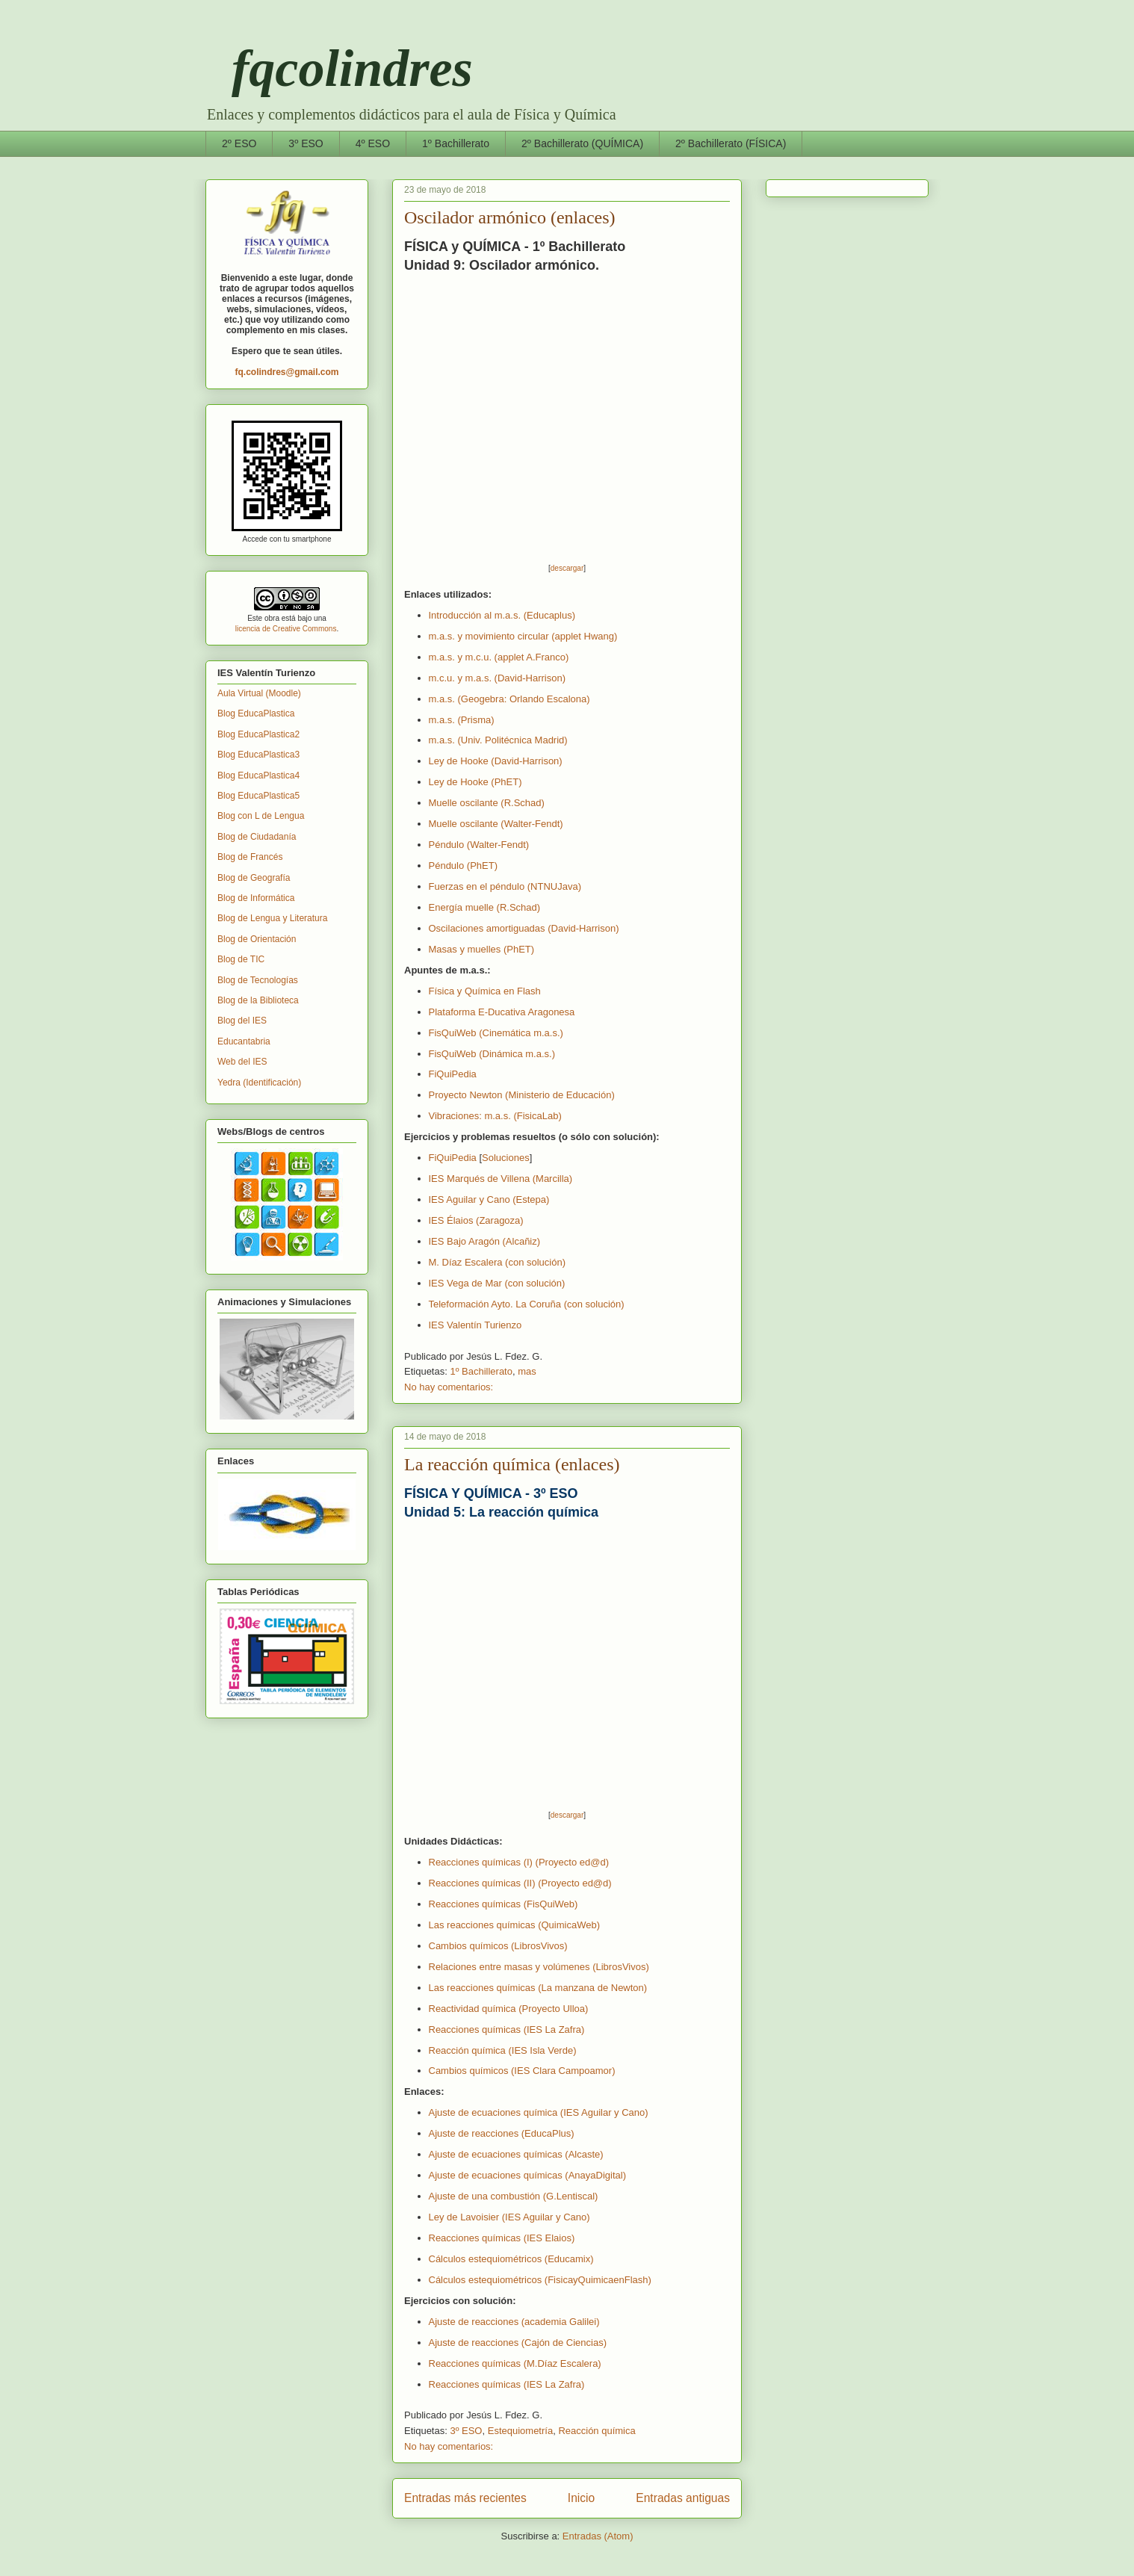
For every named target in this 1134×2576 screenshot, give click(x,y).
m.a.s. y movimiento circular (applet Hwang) (523, 636)
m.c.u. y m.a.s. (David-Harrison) (497, 678)
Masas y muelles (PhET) (482, 949)
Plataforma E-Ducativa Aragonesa (502, 1012)
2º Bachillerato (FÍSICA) (730, 143)
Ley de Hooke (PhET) (475, 781)
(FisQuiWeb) (503, 1904)
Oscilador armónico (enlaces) (510, 217)
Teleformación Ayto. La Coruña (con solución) (527, 1304)
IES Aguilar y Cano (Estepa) (489, 1199)
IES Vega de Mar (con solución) (497, 1283)
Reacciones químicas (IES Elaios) (502, 2238)
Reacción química (596, 2430)
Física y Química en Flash (485, 991)
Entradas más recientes (465, 2498)
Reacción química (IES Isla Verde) (503, 2050)
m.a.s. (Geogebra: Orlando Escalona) (509, 699)
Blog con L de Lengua (260, 816)
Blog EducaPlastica (255, 713)
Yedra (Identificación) (259, 1082)
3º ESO (305, 143)
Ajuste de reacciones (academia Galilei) (514, 2321)
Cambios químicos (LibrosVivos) (498, 1945)
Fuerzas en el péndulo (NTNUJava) (505, 886)
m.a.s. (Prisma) (462, 719)
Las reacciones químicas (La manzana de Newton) (538, 1987)
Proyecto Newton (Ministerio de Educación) (522, 1094)
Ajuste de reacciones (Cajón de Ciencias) (518, 2342)
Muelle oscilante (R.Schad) (487, 802)
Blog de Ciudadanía (256, 837)
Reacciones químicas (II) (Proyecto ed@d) (520, 1883)
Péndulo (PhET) (463, 865)
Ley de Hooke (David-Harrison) (496, 761)
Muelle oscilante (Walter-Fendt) (496, 823)
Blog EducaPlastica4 (258, 775)
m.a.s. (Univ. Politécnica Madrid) (498, 740)
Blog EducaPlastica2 (258, 734)
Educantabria (243, 1041)
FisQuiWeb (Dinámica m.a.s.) (492, 1053)
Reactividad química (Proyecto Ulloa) (509, 2008)
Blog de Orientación (256, 939)
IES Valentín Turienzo (475, 1325)
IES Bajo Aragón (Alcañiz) (485, 1241)
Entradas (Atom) (598, 2536)
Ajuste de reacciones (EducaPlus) (501, 2133)
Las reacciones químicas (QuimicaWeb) (515, 1925)
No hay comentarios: (448, 1387)
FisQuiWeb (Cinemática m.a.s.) (496, 1032)
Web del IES (242, 1061)
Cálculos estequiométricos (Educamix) (511, 2258)
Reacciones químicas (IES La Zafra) (507, 2029)
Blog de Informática (255, 898)
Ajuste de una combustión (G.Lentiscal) (513, 2196)
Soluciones (506, 1157)
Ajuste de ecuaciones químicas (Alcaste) (516, 2154)
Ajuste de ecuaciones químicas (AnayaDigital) (527, 2175)
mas (527, 1371)
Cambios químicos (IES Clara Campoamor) (522, 2070)
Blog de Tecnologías (257, 980)
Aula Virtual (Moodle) (259, 693)
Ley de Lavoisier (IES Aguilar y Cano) (509, 2217)
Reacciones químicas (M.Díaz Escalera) (515, 2363)
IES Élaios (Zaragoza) (476, 1220)
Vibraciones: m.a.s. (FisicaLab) (495, 1115)
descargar (567, 568)
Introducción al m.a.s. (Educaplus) (502, 615)
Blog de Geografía (253, 878)
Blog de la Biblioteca (258, 1000)
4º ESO (373, 143)
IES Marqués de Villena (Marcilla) (501, 1178)
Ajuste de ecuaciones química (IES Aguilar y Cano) (538, 2112)
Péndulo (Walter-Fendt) (479, 844)
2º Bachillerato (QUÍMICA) (582, 143)
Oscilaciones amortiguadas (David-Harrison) (524, 928)
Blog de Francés (249, 857)
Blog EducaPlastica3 (258, 754)
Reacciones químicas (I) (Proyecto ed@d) (519, 1862)
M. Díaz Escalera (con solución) (497, 1262)
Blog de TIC (240, 959)
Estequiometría (520, 2430)
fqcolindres (339, 68)
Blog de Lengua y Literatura (272, 918)
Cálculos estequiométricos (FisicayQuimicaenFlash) (540, 2279)
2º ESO (239, 143)
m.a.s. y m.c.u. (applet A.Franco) (499, 657)
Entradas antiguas (683, 2498)
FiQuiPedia (453, 1074)
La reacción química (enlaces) (512, 1464)
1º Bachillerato (455, 143)
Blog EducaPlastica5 (258, 795)
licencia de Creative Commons (286, 629)
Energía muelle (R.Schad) (485, 907)
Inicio (581, 2498)
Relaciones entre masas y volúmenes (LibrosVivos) (539, 1966)
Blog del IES (242, 1020)
